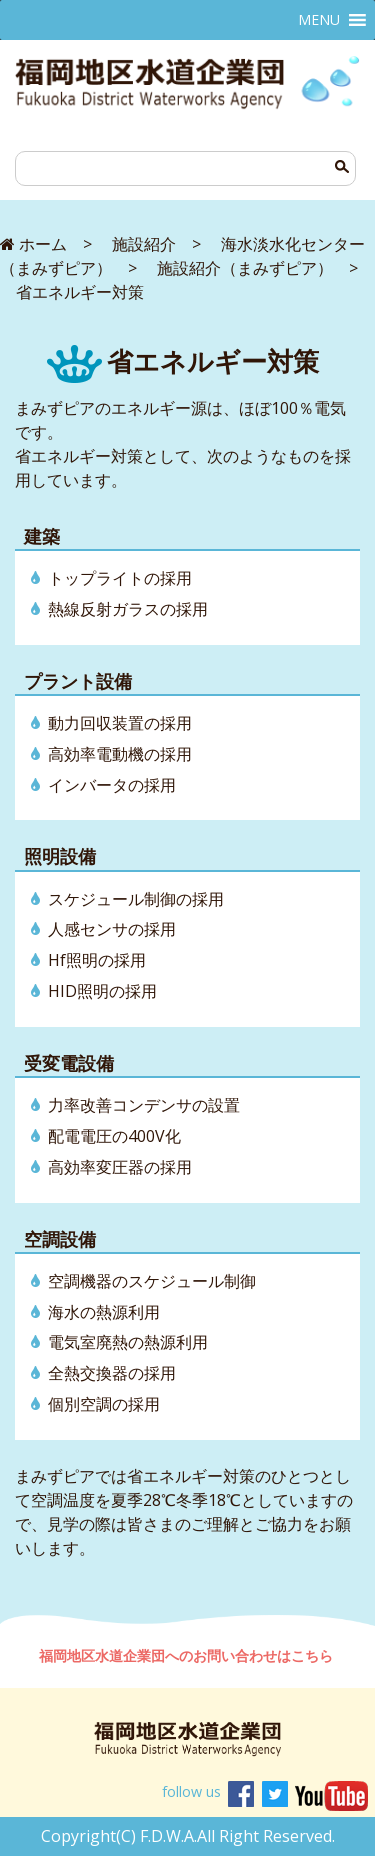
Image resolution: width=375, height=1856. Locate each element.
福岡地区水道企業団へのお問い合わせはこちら (188, 1655)
